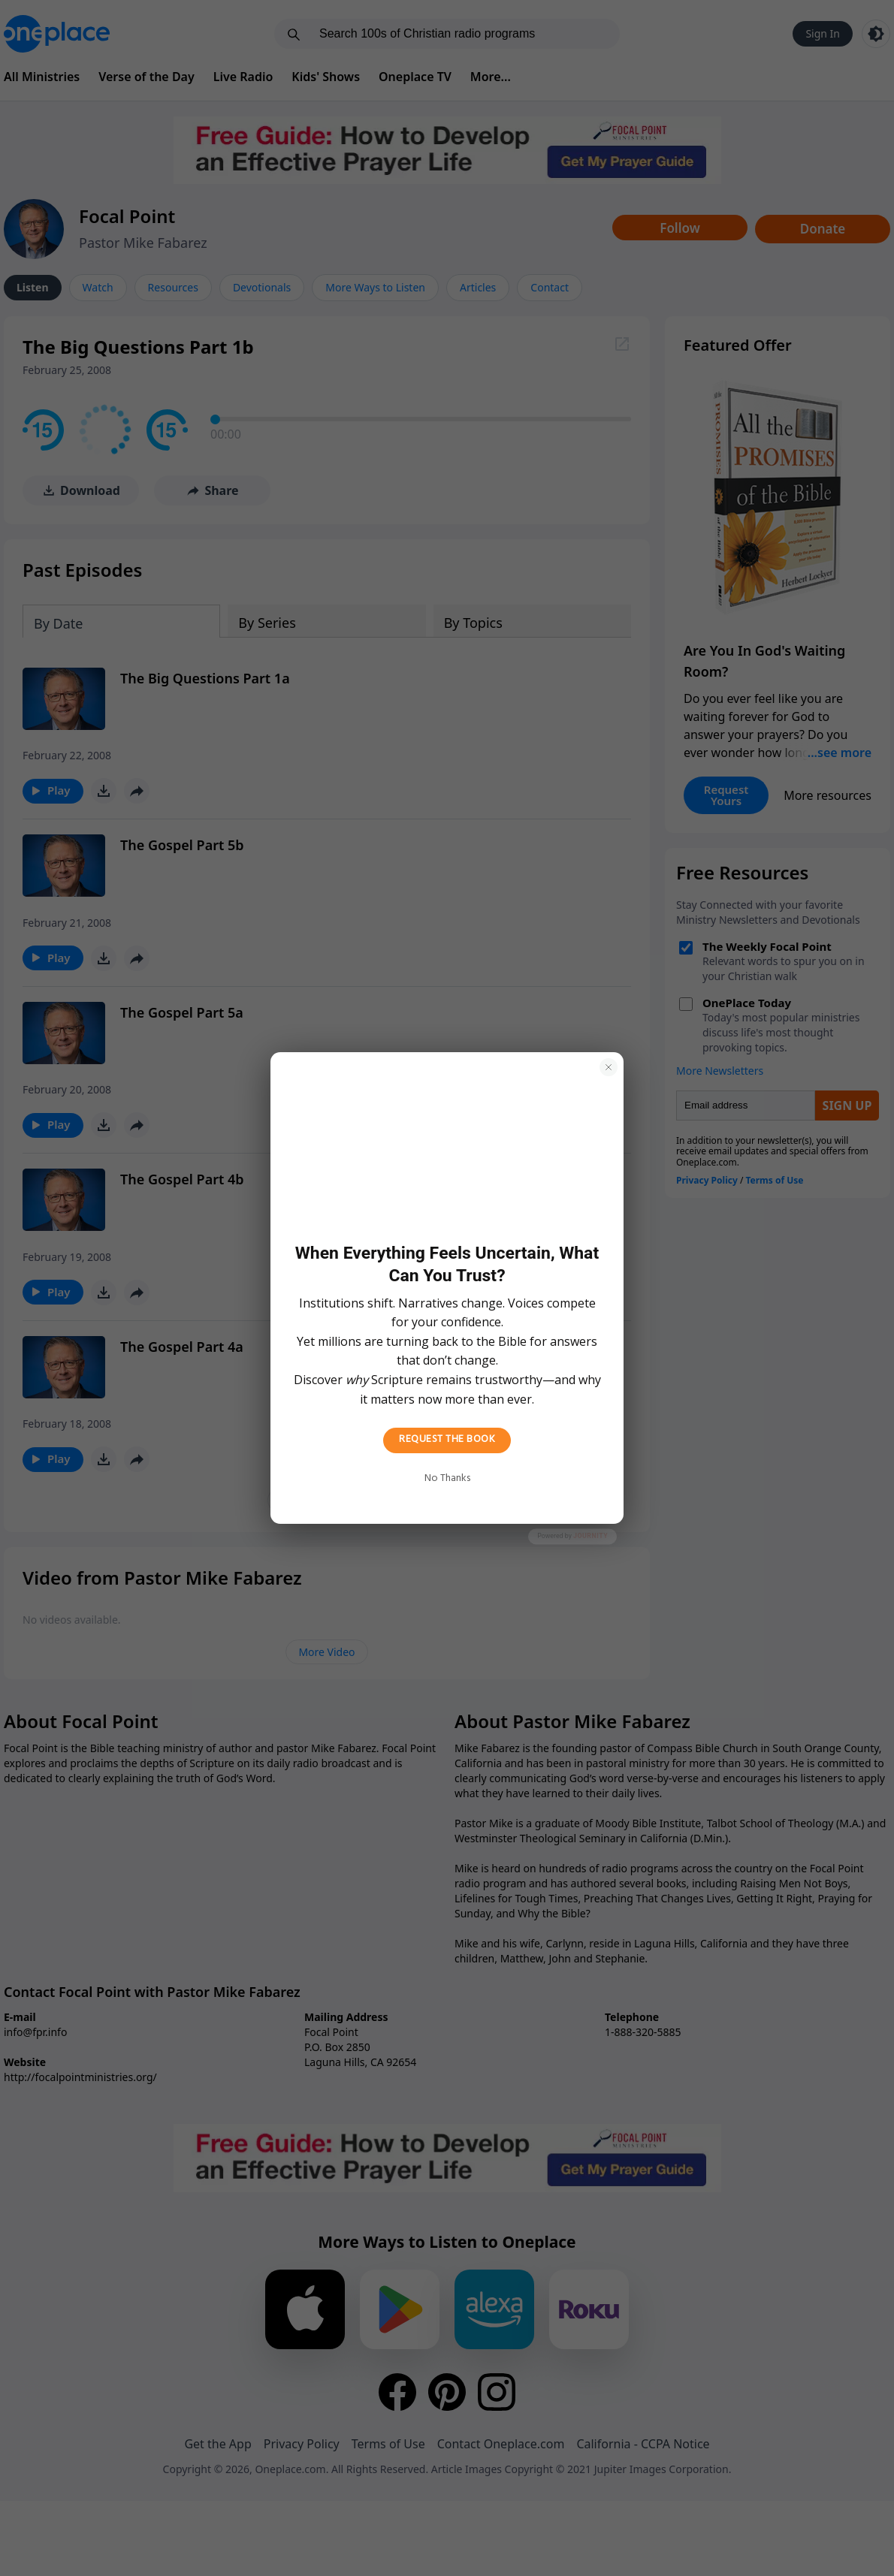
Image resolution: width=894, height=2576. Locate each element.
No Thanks (447, 1478)
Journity (590, 1536)
